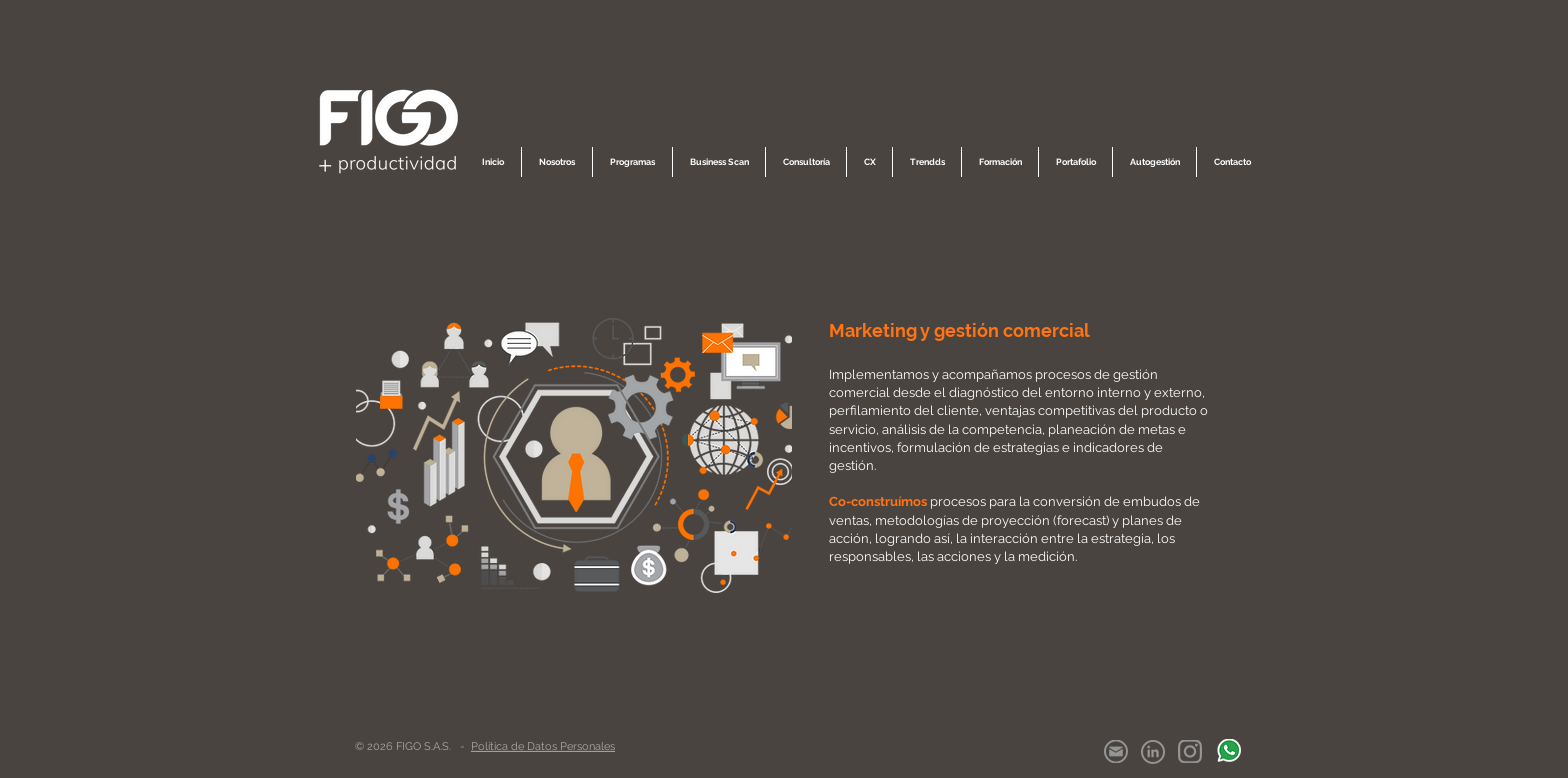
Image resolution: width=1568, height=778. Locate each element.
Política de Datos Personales (543, 746)
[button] (557, 162)
